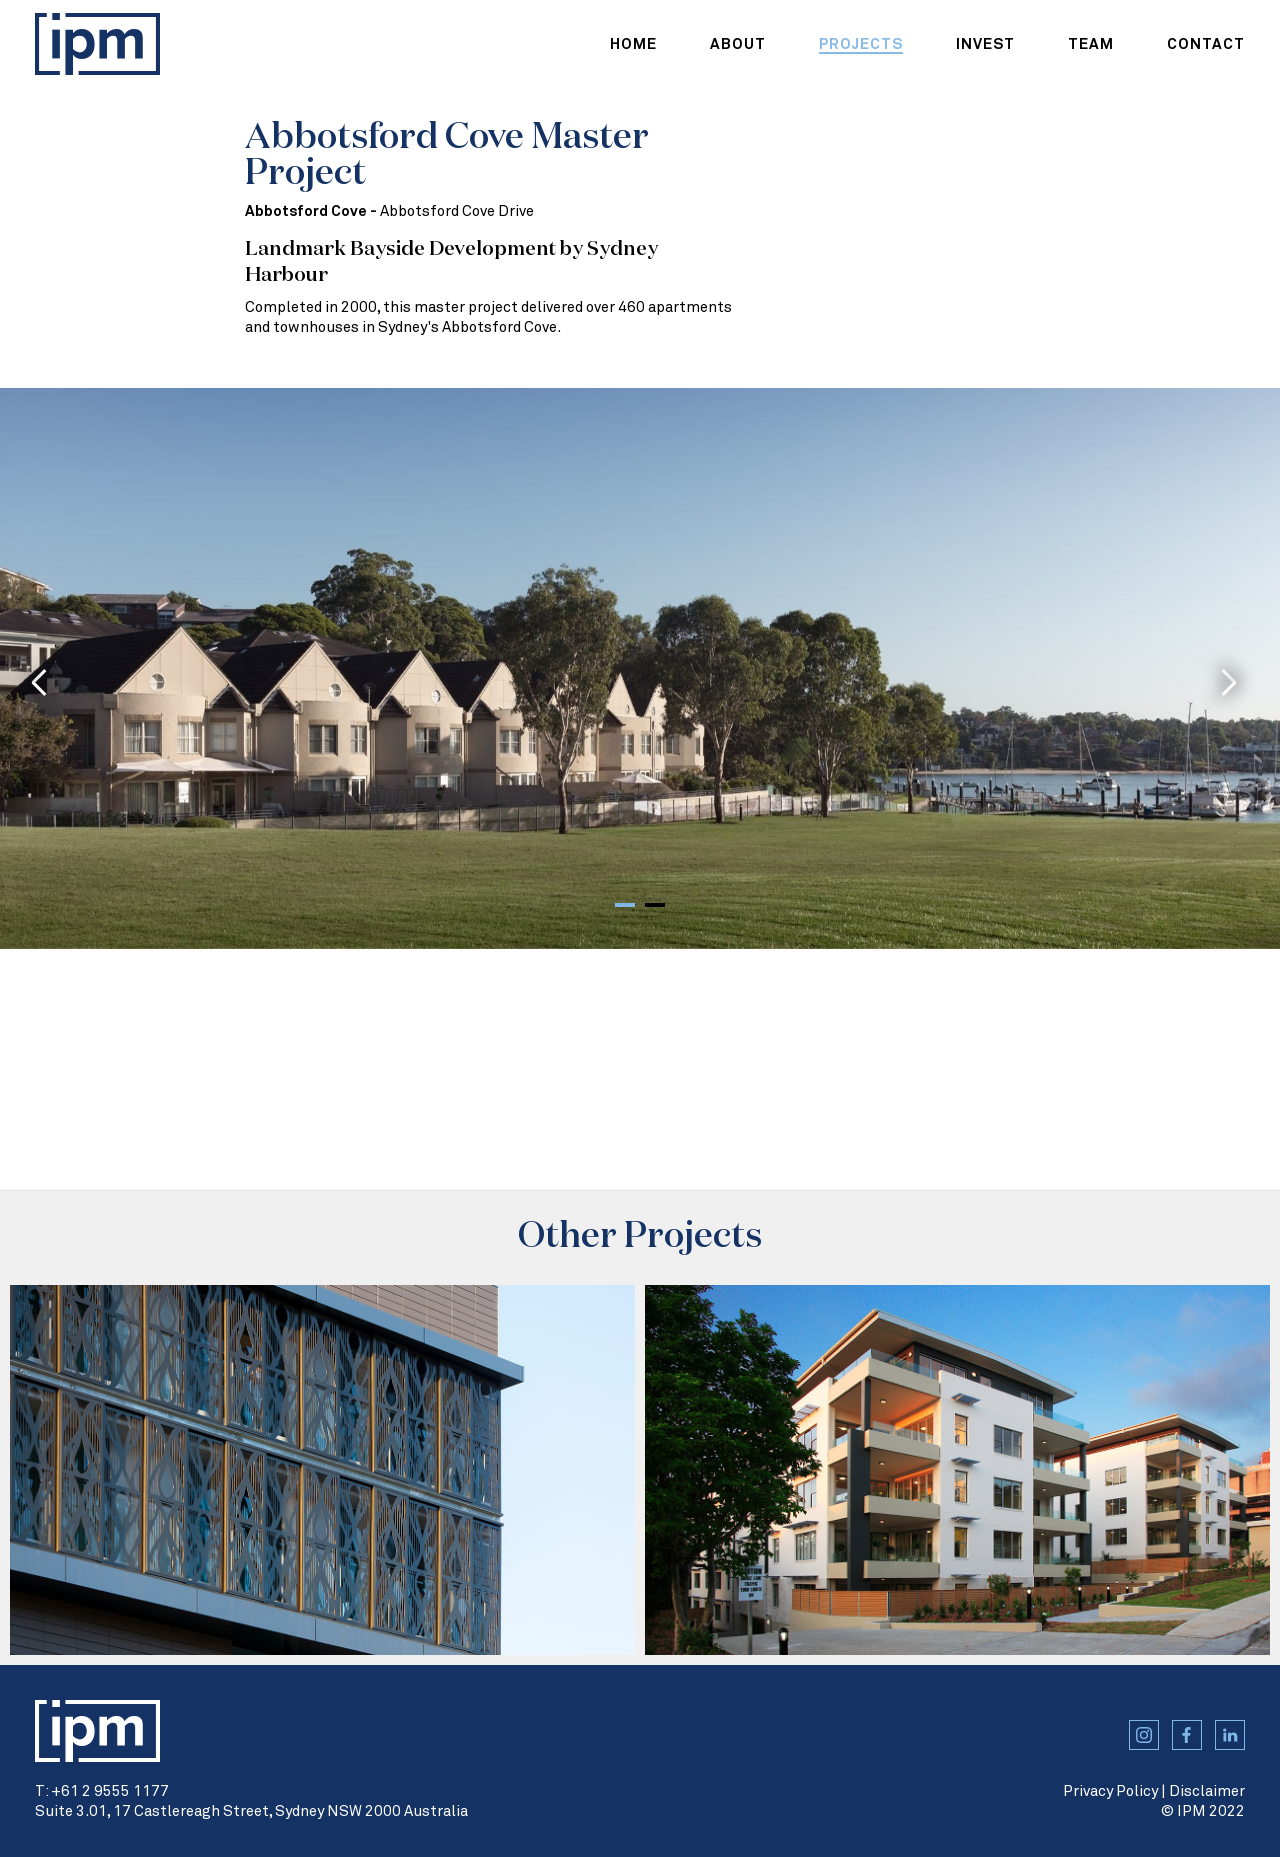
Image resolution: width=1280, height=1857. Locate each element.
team (1091, 44)
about (738, 44)
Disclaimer (1207, 1791)
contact (1206, 44)
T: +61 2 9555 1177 (102, 1791)
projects (861, 44)
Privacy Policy (1110, 1791)
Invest (985, 44)
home (633, 44)
